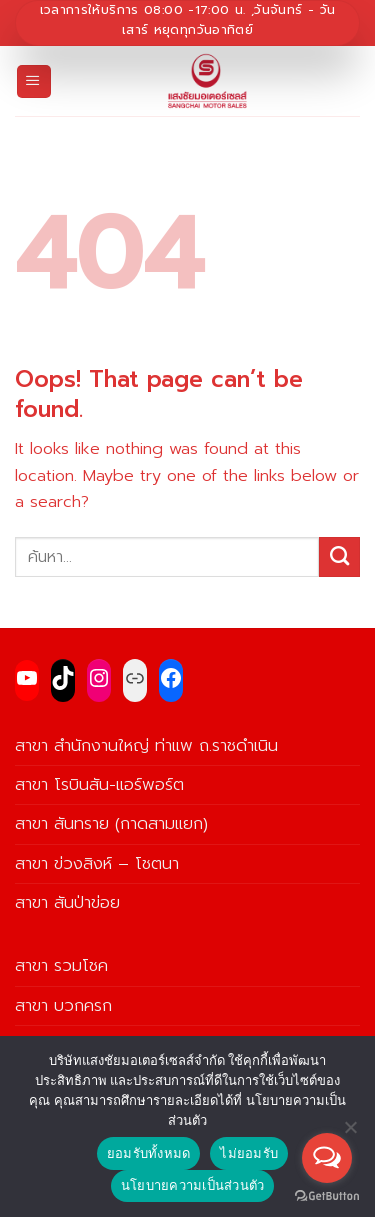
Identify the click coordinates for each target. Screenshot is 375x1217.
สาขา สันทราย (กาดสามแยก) (111, 823)
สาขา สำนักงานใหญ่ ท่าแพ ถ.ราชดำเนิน (146, 745)
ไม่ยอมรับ (249, 1153)
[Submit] (339, 557)
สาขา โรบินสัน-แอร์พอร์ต (99, 784)
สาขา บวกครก (63, 1005)
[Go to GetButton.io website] (327, 1196)
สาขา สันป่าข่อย (67, 902)
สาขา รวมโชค (61, 965)
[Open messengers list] (327, 1158)
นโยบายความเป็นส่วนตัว (193, 1185)
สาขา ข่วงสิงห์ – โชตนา (97, 863)
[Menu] (34, 82)
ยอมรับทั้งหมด (149, 1153)
